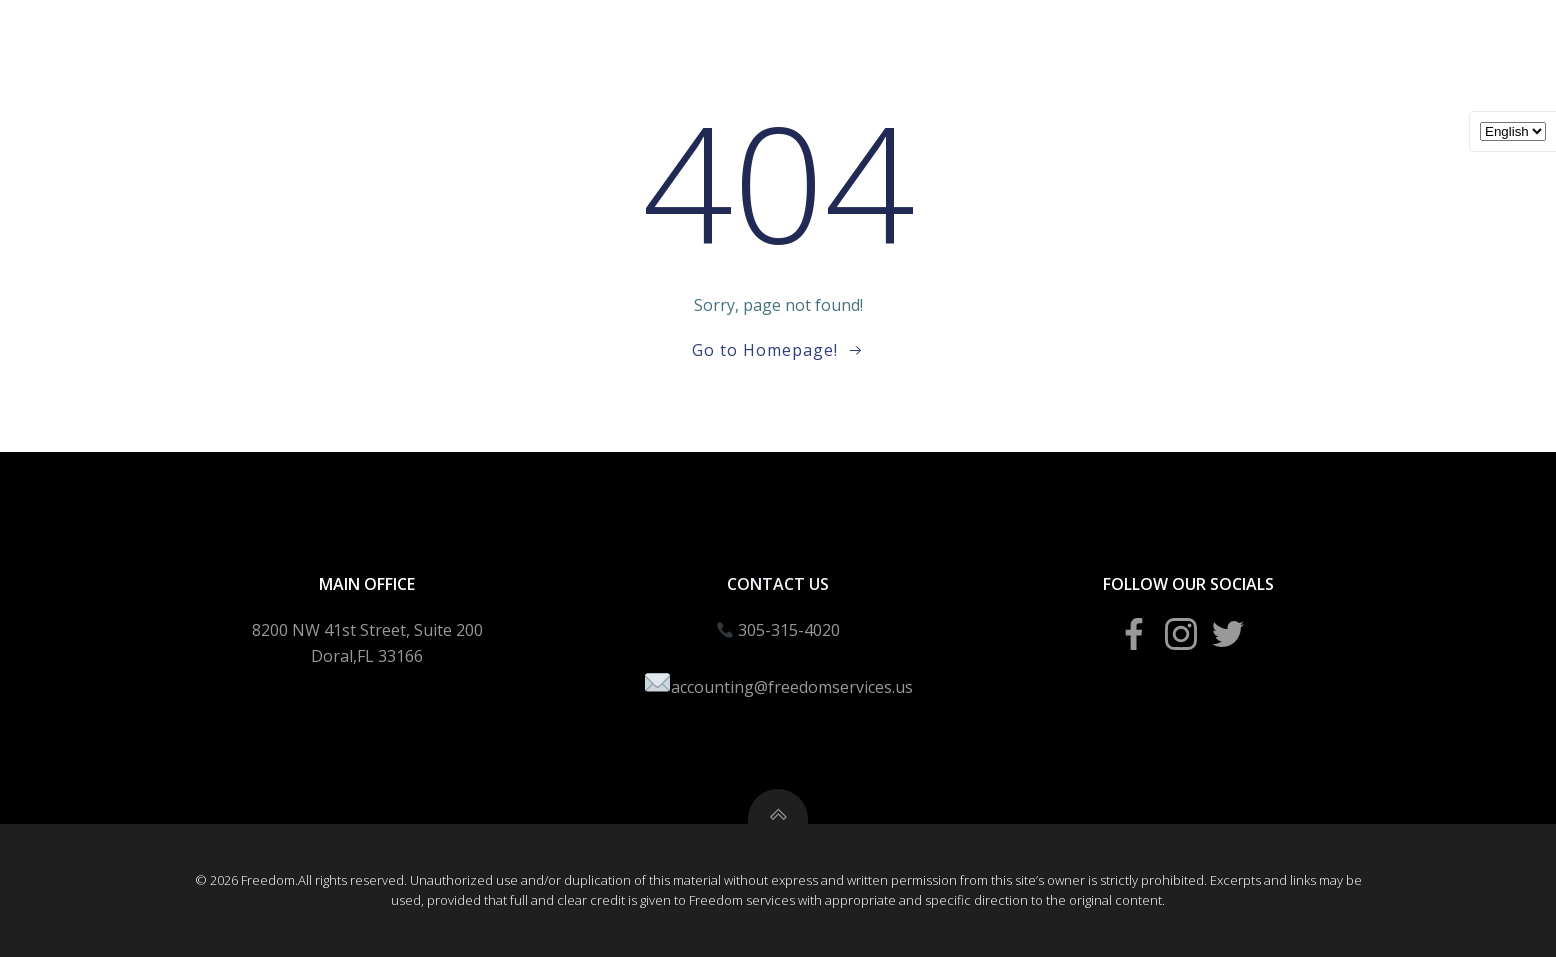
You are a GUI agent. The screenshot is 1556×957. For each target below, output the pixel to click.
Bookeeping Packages (950, 40)
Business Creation (758, 40)
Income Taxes (596, 40)
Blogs (1094, 40)
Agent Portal (1210, 40)
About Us (1338, 40)
